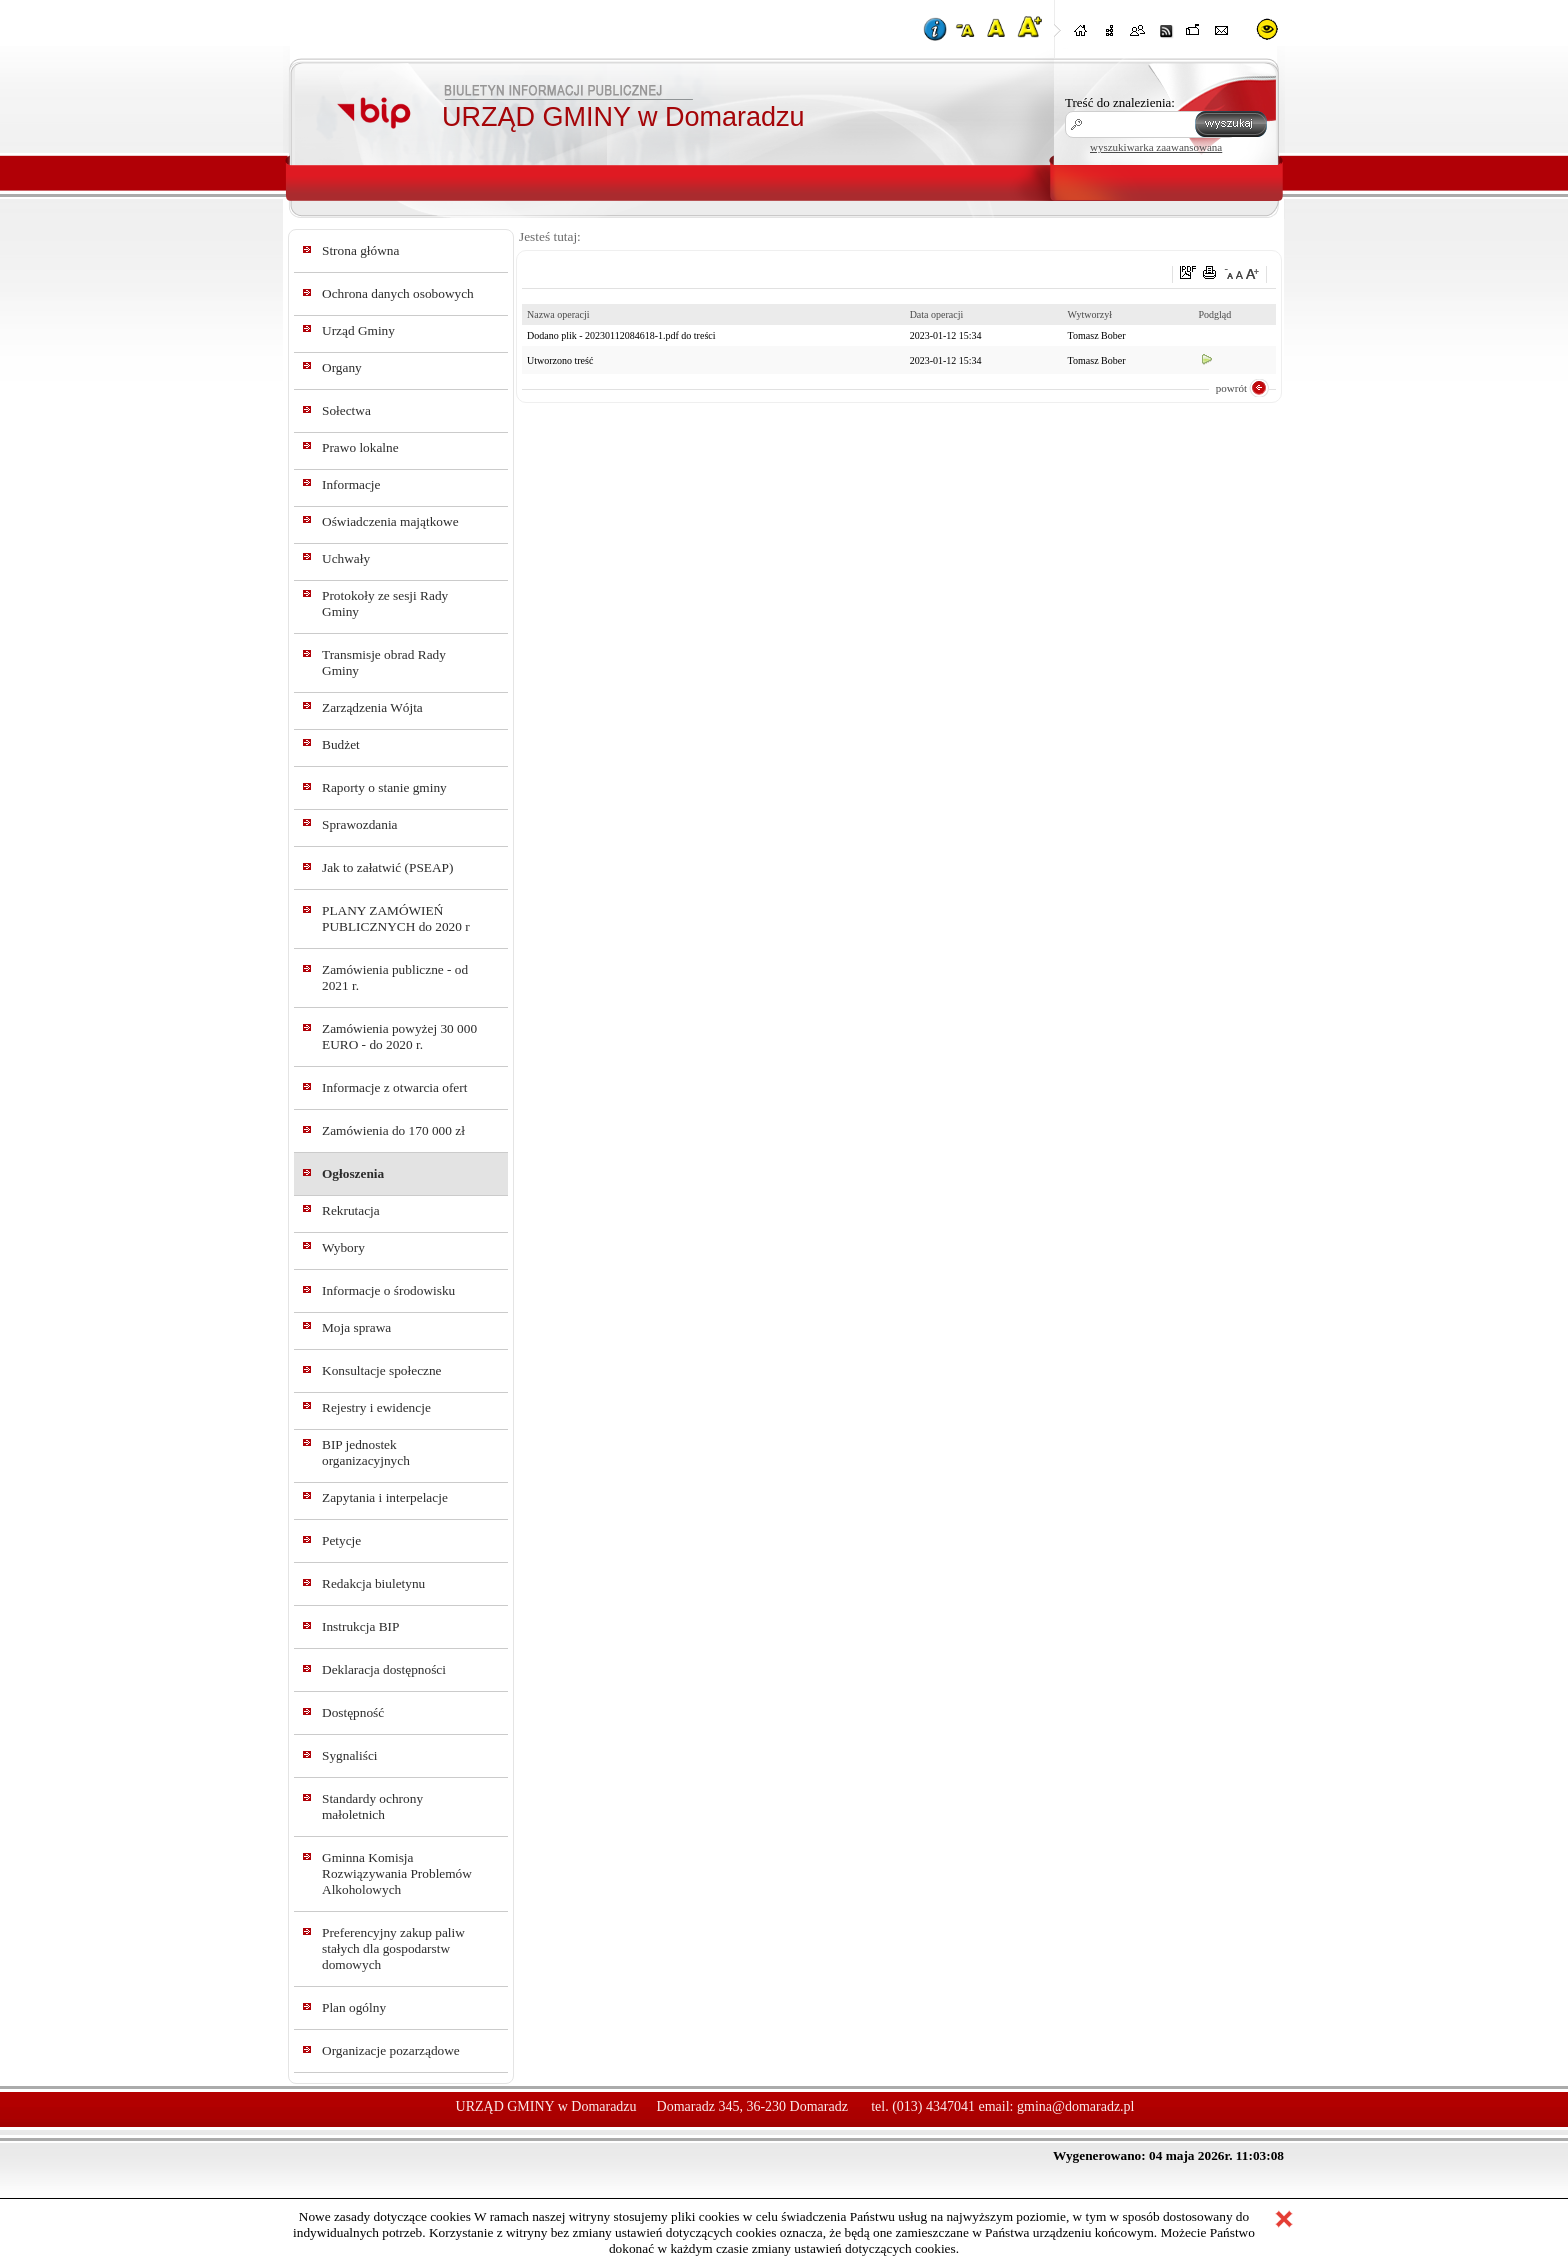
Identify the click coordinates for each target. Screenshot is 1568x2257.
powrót (1231, 388)
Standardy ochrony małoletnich (372, 1806)
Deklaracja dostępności (384, 1669)
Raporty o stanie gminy (384, 787)
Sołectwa (346, 410)
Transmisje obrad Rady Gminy (384, 662)
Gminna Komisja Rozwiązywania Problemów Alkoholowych (397, 1873)
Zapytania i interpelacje (385, 1497)
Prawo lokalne (360, 447)
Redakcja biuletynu (373, 1583)
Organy (342, 367)
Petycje (341, 1540)
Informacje (351, 484)
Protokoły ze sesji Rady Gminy (385, 603)
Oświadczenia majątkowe (390, 521)
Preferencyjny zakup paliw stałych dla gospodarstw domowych (393, 1948)
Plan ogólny (354, 2007)
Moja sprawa (356, 1327)
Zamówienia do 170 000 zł (393, 1130)
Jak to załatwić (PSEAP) (387, 867)
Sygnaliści (350, 1755)
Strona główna (360, 250)
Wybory (343, 1247)
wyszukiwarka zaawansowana (1156, 147)
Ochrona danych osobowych (398, 293)
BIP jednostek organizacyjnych (366, 1452)
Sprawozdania (360, 824)
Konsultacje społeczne (382, 1370)
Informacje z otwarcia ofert (394, 1087)
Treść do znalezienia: (1120, 102)
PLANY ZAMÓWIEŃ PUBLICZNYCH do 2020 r (396, 918)
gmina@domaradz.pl (1075, 2106)
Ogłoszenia (353, 1173)
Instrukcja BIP (360, 1626)
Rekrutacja (351, 1210)
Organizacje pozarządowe (391, 2050)
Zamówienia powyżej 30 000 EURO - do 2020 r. (399, 1036)
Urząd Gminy (358, 330)
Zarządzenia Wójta (372, 707)
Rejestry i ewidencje (376, 1407)
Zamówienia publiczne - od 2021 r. (395, 977)
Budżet (341, 744)
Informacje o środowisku (388, 1290)
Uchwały (346, 558)
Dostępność (353, 1712)
